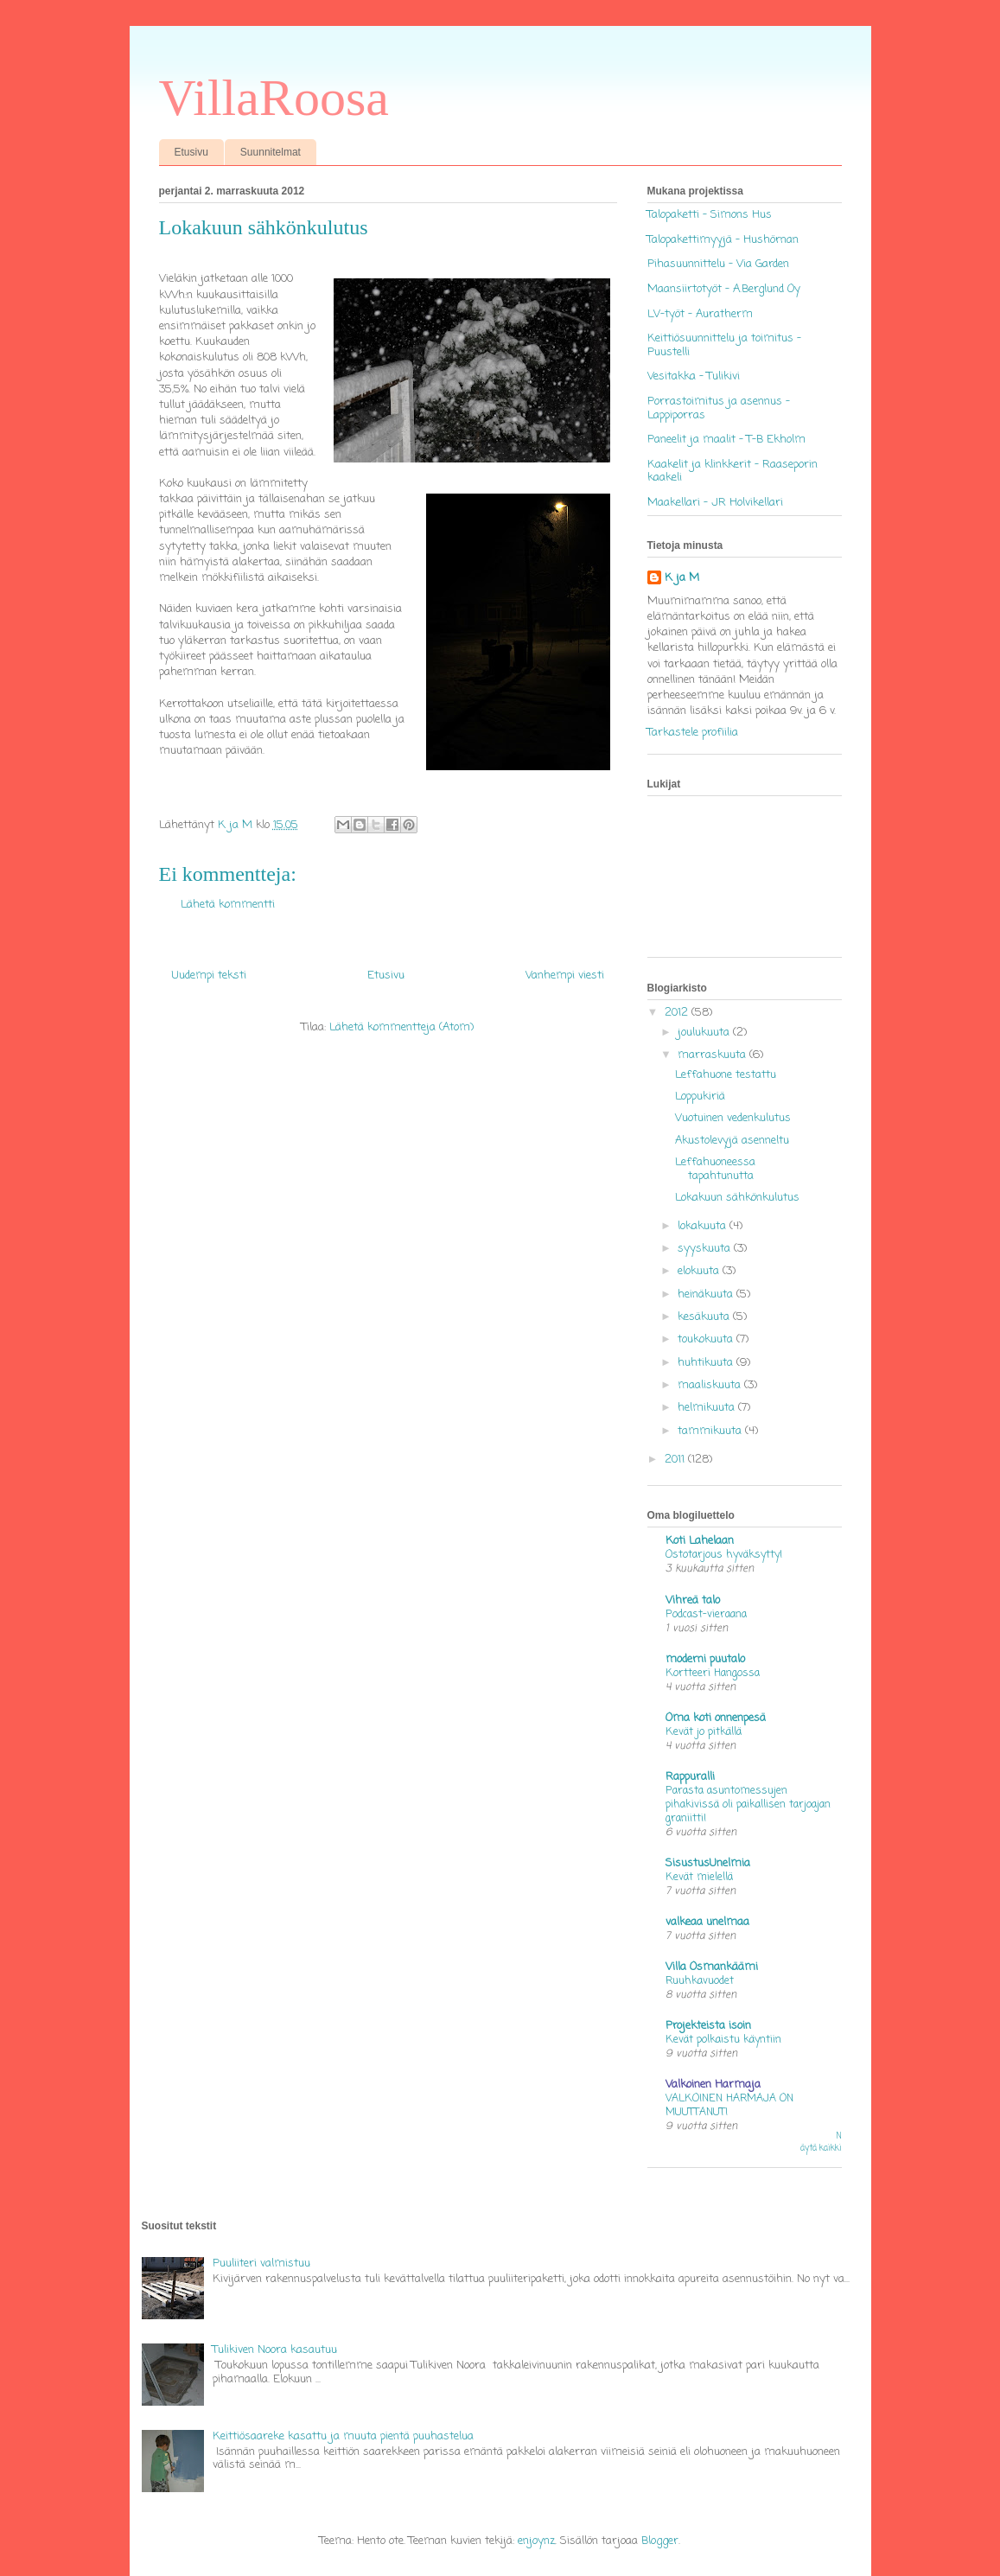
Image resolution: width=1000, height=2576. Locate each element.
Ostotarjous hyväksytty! (724, 1554)
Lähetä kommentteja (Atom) (401, 1027)
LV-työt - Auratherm (700, 314)
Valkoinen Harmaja (713, 2084)
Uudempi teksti (209, 975)
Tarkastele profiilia (692, 732)
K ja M (682, 578)
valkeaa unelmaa (707, 1922)
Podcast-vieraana (706, 1614)
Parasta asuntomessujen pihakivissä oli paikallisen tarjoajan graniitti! (748, 1804)
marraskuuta (713, 1055)
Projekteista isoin (708, 2026)
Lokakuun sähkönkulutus (737, 1197)
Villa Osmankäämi (712, 1967)
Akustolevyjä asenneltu (732, 1140)
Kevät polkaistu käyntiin (723, 2039)
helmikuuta (708, 1408)
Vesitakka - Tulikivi (693, 376)
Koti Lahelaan (700, 1541)
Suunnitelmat (270, 152)
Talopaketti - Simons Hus (709, 215)
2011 (676, 1459)
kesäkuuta (705, 1317)
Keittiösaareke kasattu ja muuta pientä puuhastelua (343, 2436)
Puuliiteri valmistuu (261, 2263)
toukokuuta (707, 1339)
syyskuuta (706, 1248)
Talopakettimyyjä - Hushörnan (723, 240)
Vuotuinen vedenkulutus (733, 1118)
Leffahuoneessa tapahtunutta (715, 1169)
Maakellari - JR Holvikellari (715, 502)
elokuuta (700, 1271)
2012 (678, 1012)
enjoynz (536, 2541)
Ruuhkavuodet (700, 1981)
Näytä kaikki (821, 2142)
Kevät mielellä (699, 1877)
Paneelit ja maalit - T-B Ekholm (726, 439)
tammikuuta (711, 1431)
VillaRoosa (274, 97)
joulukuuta (705, 1032)
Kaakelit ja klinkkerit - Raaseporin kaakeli (732, 471)
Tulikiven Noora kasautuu (275, 2350)
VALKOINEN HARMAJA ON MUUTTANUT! (729, 2105)
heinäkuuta (707, 1294)
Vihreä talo (693, 1600)
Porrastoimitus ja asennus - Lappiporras (718, 408)
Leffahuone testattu (725, 1075)
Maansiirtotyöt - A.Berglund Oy (723, 289)
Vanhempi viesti (564, 975)
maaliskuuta (711, 1385)
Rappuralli (690, 1777)
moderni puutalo (705, 1659)
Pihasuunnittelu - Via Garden (718, 264)
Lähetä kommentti (228, 904)
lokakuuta (703, 1226)
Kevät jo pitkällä (704, 1732)
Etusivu (191, 152)
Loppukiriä (700, 1096)
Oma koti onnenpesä (716, 1718)
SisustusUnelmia (708, 1863)
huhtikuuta (707, 1363)
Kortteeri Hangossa (713, 1673)
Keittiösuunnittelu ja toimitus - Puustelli (724, 345)
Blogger (659, 2541)
